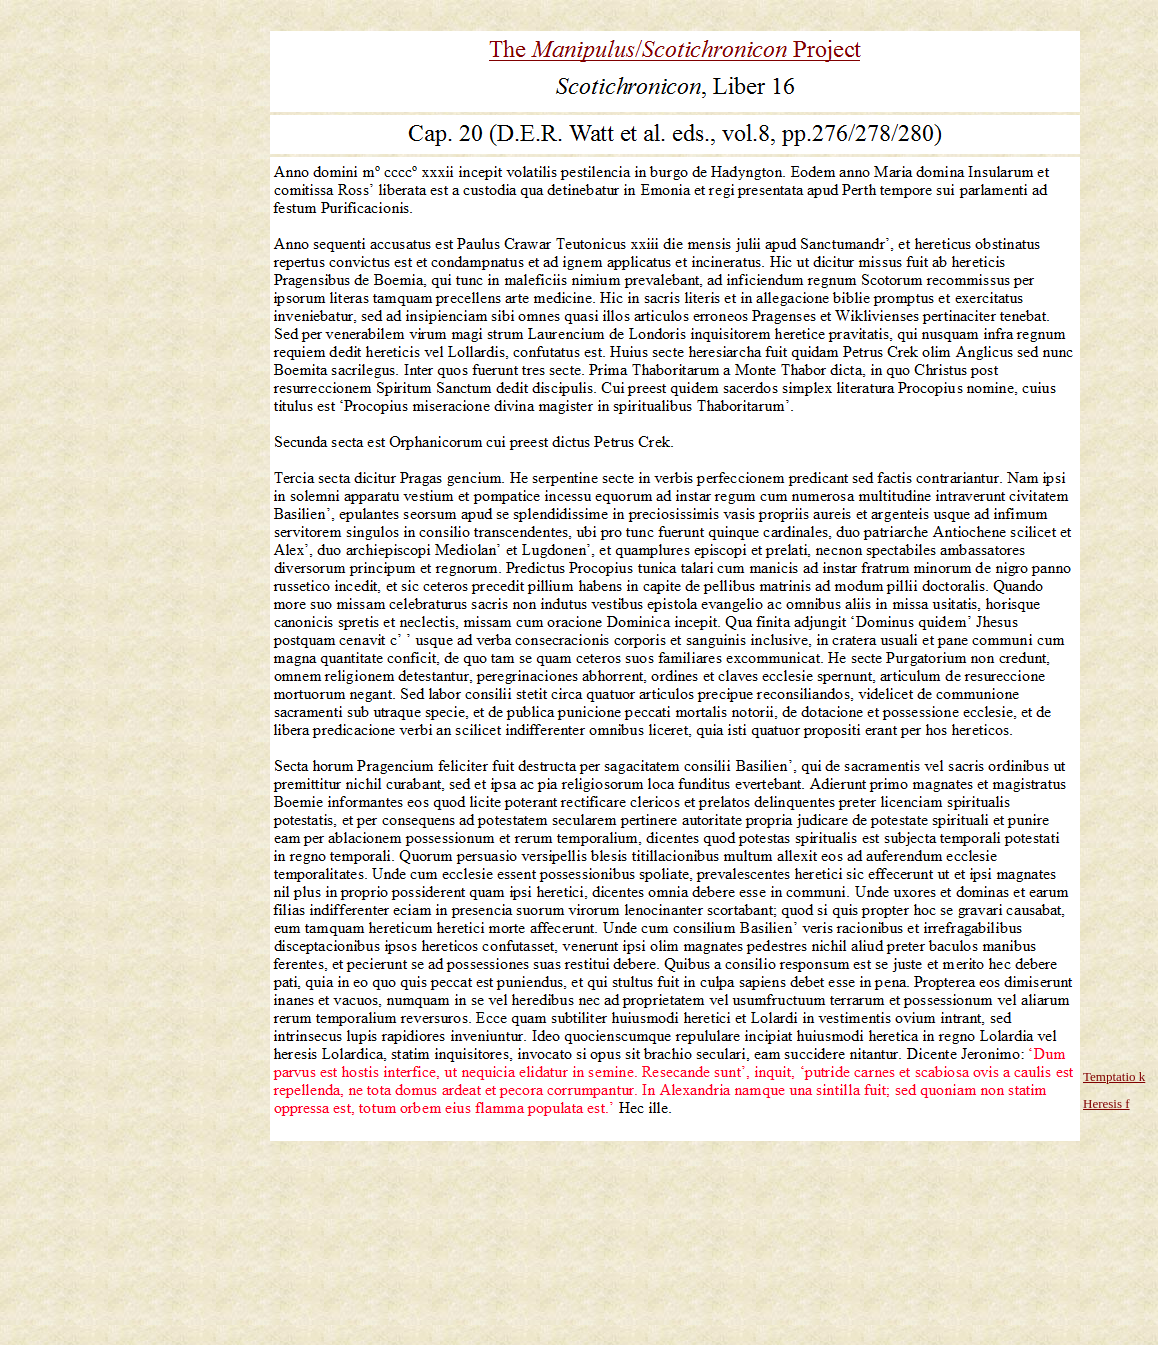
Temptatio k (1114, 1076)
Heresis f (1106, 1103)
